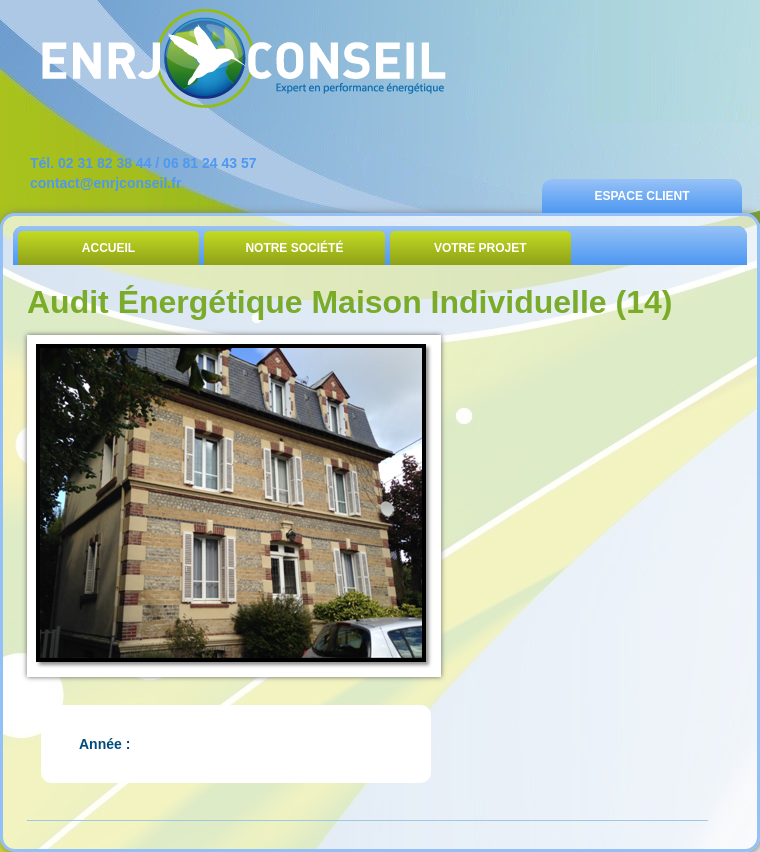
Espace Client (641, 196)
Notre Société (294, 248)
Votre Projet (480, 248)
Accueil (108, 248)
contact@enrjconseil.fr (105, 183)
